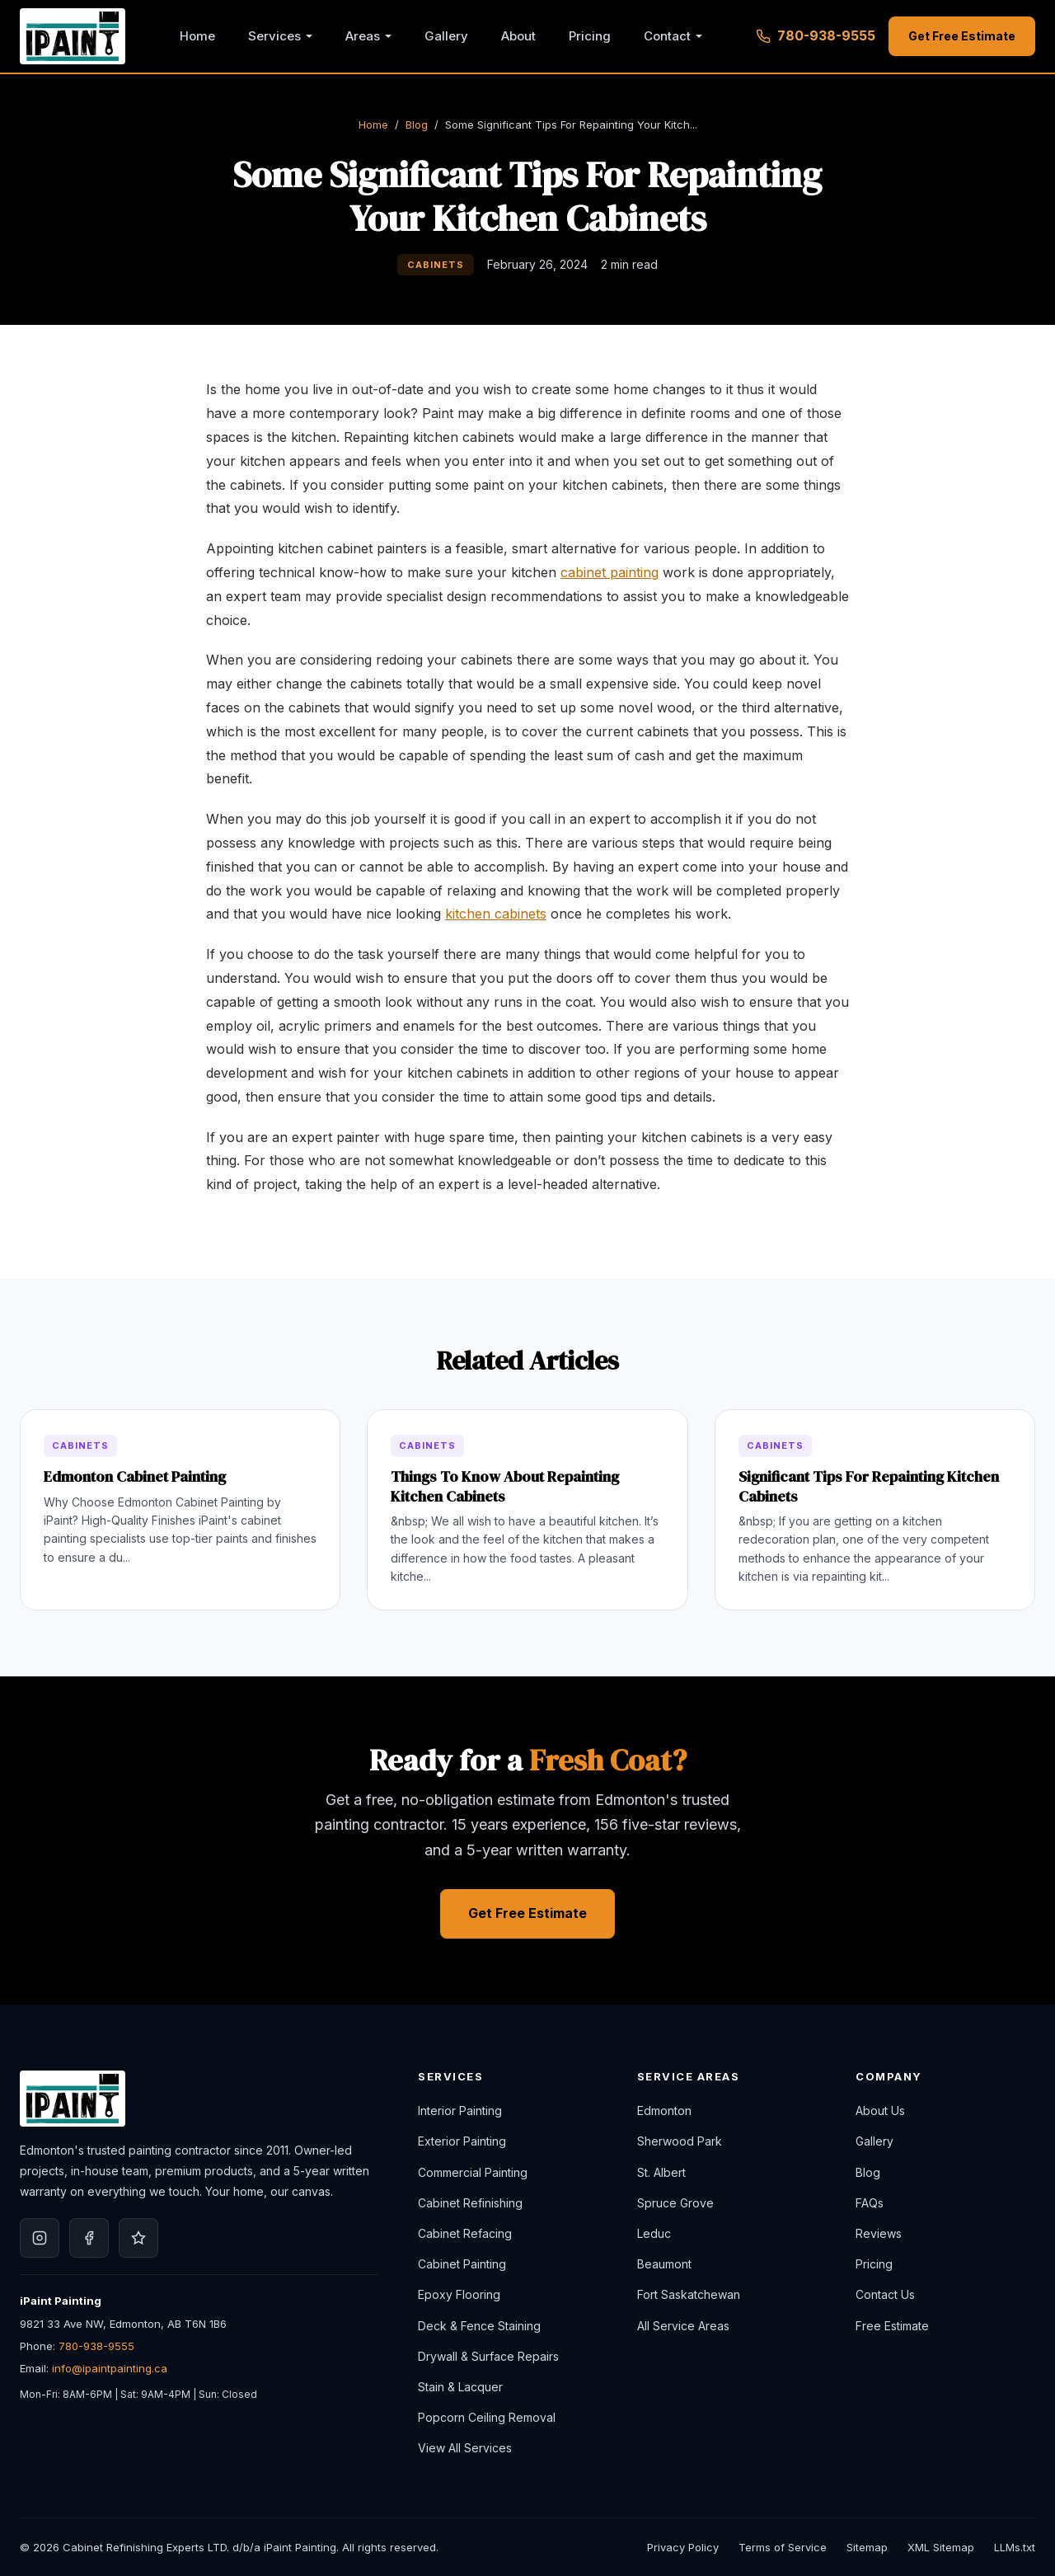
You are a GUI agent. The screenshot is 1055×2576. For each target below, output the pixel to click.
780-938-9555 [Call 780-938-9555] (815, 35)
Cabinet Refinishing (470, 2203)
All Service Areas (683, 2326)
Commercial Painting (473, 2172)
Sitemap (867, 2547)
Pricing (590, 36)
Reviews (879, 2233)
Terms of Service (782, 2547)
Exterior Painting (462, 2141)
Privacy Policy (683, 2547)
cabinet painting (609, 572)
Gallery (446, 36)
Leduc (654, 2233)
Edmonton (664, 2111)
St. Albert (661, 2172)
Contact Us (885, 2294)
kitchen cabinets (495, 913)
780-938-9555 (96, 2346)
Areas (362, 36)
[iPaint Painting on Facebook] (89, 2238)
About (518, 36)
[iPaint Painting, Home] (72, 36)
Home (197, 36)
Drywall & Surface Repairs (488, 2356)
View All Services (465, 2448)
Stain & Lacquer (460, 2387)
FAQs (870, 2203)
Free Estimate (892, 2326)
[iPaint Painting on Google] (138, 2238)
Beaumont (664, 2264)
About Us (880, 2111)
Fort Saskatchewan (688, 2294)
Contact (667, 36)
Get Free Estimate (961, 36)
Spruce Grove (675, 2203)
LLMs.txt (1014, 2547)
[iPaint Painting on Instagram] (39, 2238)
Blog (417, 124)
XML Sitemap (940, 2547)
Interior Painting (460, 2111)
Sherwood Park (679, 2141)
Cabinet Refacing (465, 2233)
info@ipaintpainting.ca (109, 2368)
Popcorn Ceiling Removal (487, 2417)
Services (274, 36)
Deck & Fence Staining (479, 2326)
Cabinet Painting (462, 2264)
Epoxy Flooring (459, 2294)
